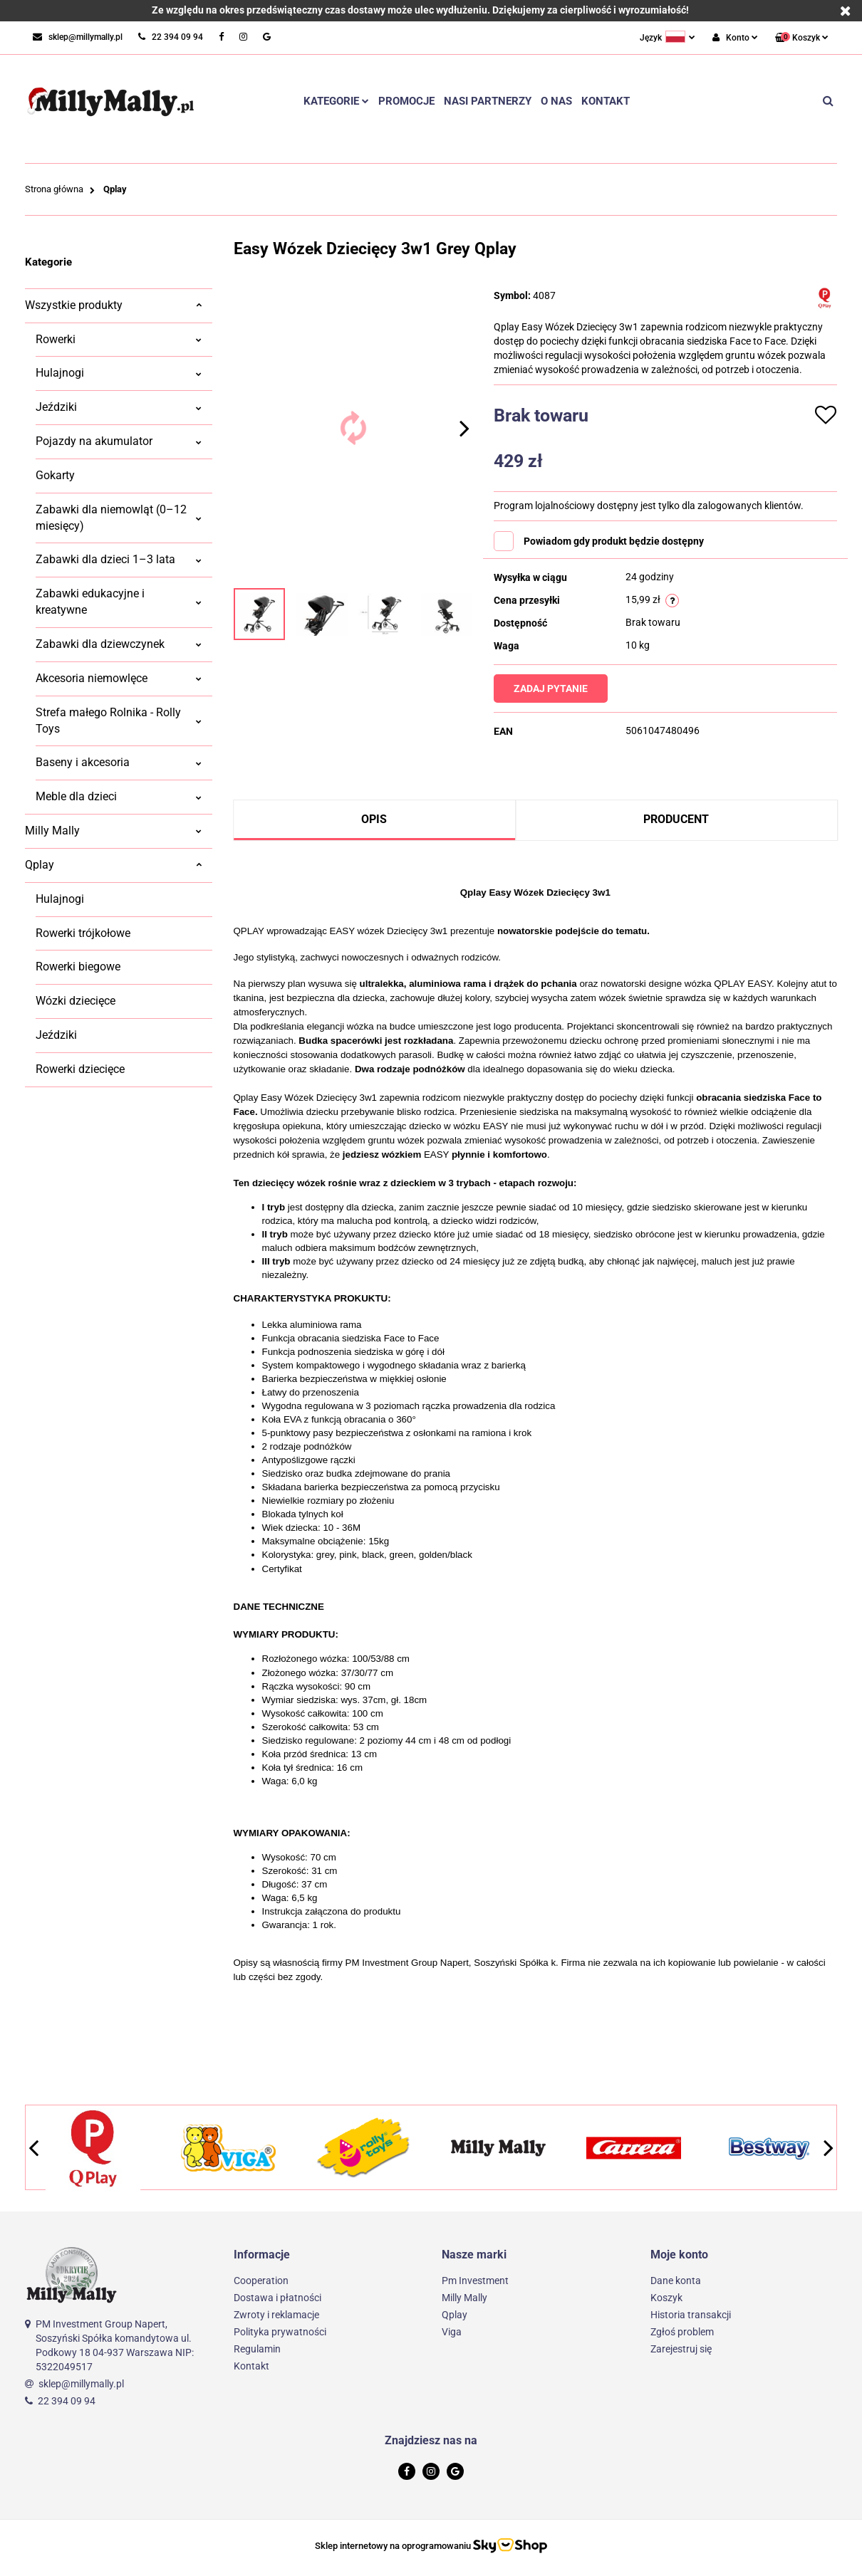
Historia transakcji (690, 2314)
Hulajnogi (119, 372)
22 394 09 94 (66, 2401)
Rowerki (119, 339)
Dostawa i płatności (277, 2297)
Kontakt (605, 101)
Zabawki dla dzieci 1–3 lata (119, 559)
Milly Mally (113, 830)
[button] (802, 38)
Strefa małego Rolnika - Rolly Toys (119, 720)
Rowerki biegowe (78, 966)
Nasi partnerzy (487, 101)
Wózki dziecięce (75, 1000)
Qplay (113, 864)
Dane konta (675, 2280)
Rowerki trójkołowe (83, 933)
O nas (556, 101)
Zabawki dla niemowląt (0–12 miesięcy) (119, 518)
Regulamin (257, 2349)
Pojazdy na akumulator (119, 441)
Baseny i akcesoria (119, 762)
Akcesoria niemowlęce (119, 678)
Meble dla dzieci (119, 796)
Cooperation (261, 2280)
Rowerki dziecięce (80, 1069)
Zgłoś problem (682, 2331)
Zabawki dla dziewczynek (119, 644)
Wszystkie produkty (113, 305)
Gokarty (55, 475)
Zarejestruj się (681, 2349)
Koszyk (666, 2297)
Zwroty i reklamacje (276, 2314)
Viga (452, 2331)
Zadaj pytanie (553, 688)
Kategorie (336, 101)
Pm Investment (475, 2280)
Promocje (406, 101)
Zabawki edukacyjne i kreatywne (119, 602)
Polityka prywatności (280, 2331)
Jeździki (119, 407)
